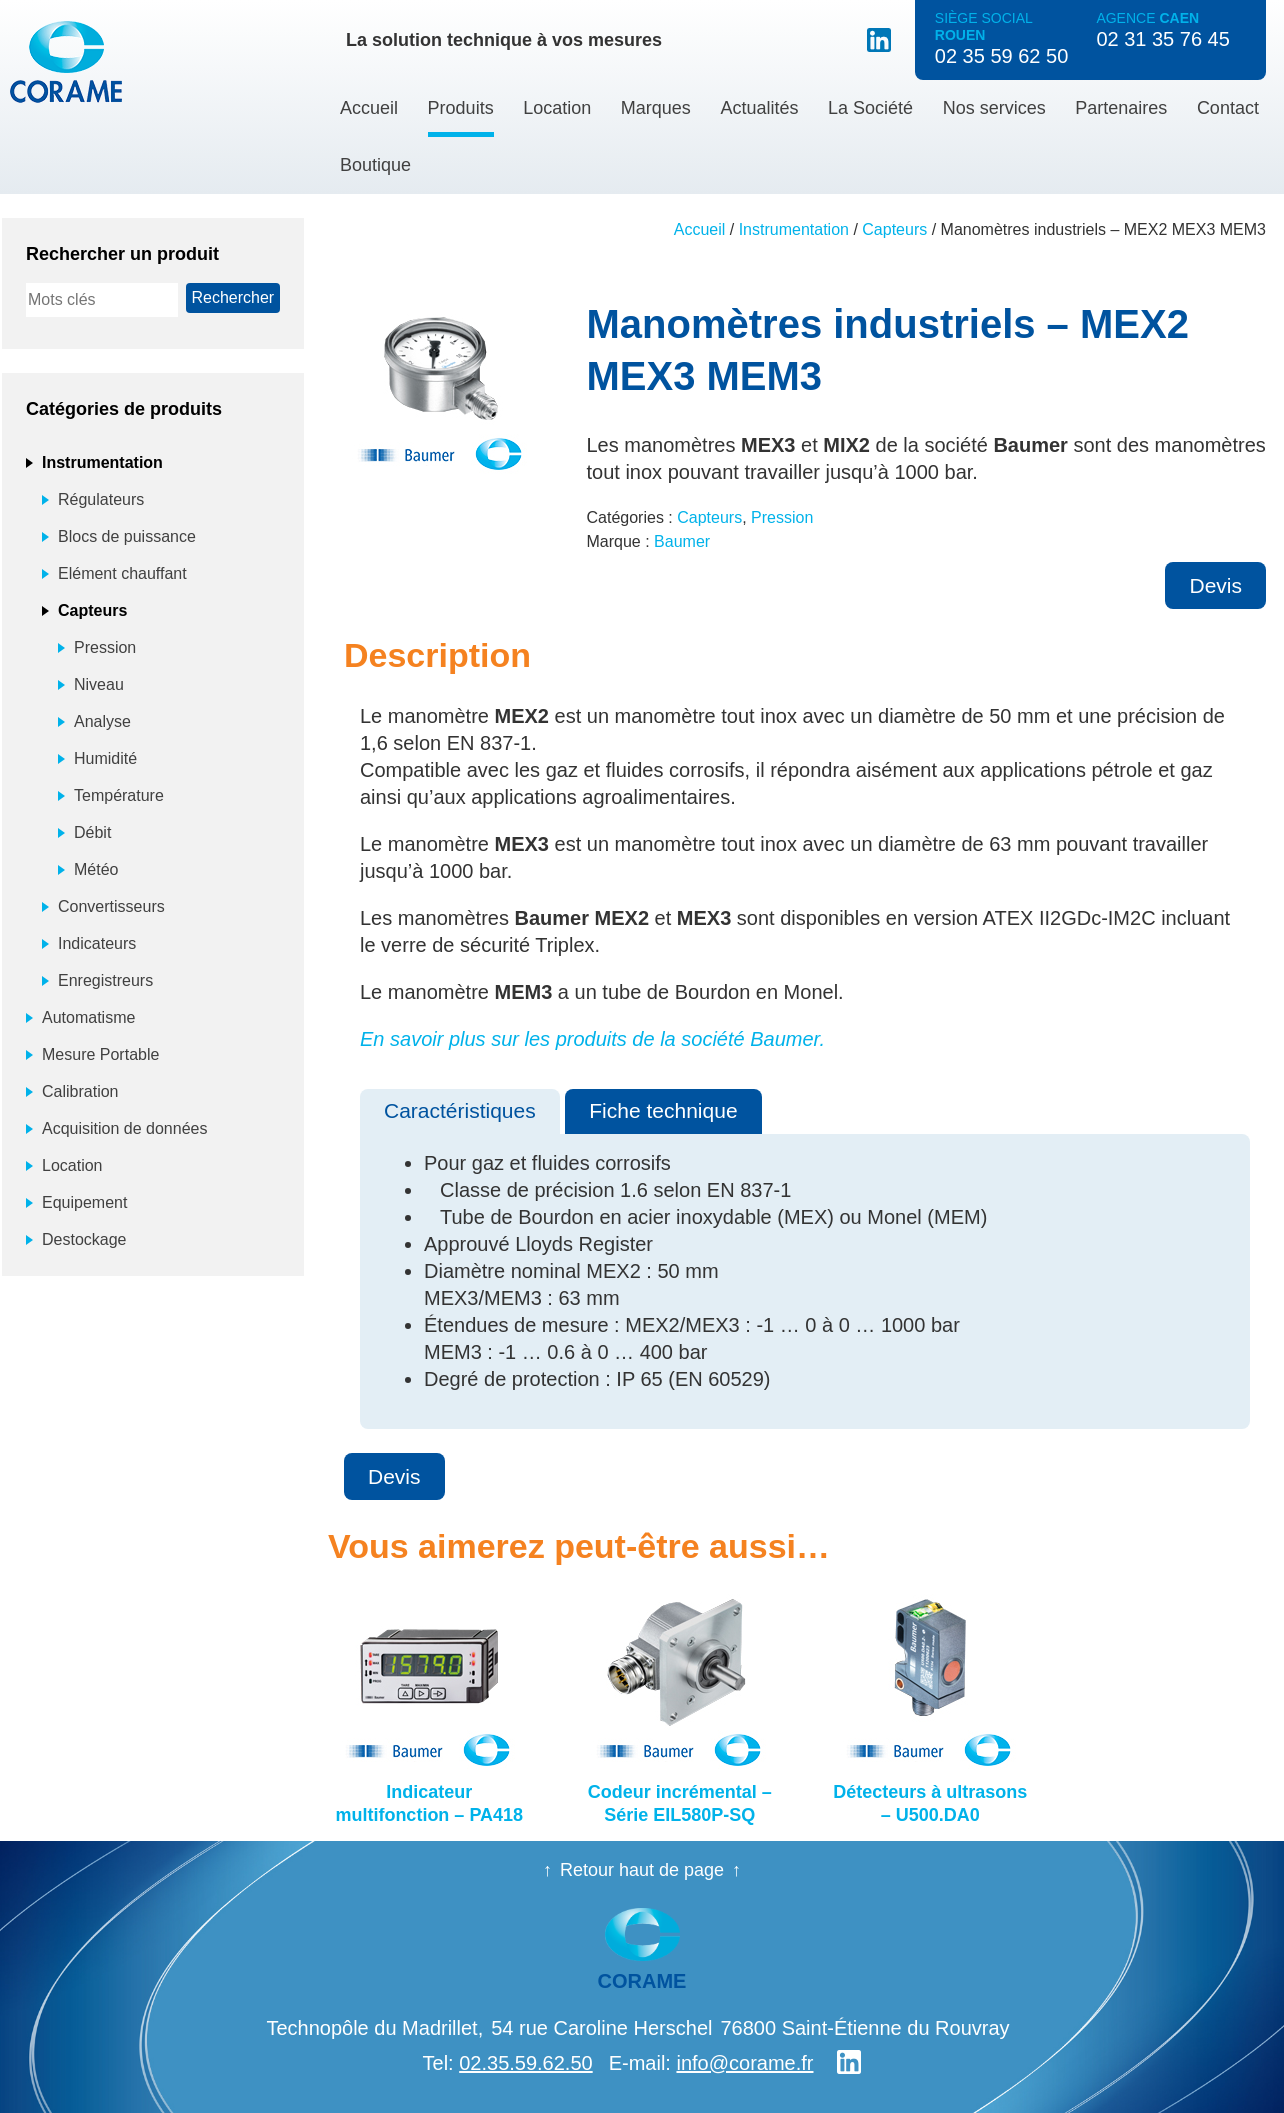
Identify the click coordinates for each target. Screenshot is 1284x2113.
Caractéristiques (460, 1110)
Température (119, 795)
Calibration (80, 1091)
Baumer (682, 541)
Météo (96, 869)
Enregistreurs (105, 980)
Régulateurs (101, 499)
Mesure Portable (100, 1054)
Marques (656, 108)
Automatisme (88, 1017)
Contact (1228, 108)
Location (557, 108)
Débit (92, 832)
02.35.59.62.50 (525, 2063)
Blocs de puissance (127, 536)
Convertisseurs (111, 906)
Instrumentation (794, 229)
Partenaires (1121, 108)
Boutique (375, 165)
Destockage (84, 1239)
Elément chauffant (122, 573)
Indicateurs (97, 943)
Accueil (369, 108)
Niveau (99, 684)
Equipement (84, 1202)
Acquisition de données (124, 1128)
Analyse (102, 721)
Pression (782, 517)
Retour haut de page (642, 1870)
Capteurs (894, 229)
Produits (461, 108)
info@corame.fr (744, 2063)
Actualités (759, 108)
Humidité (105, 758)
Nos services (994, 108)
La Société (870, 108)
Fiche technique (663, 1110)
